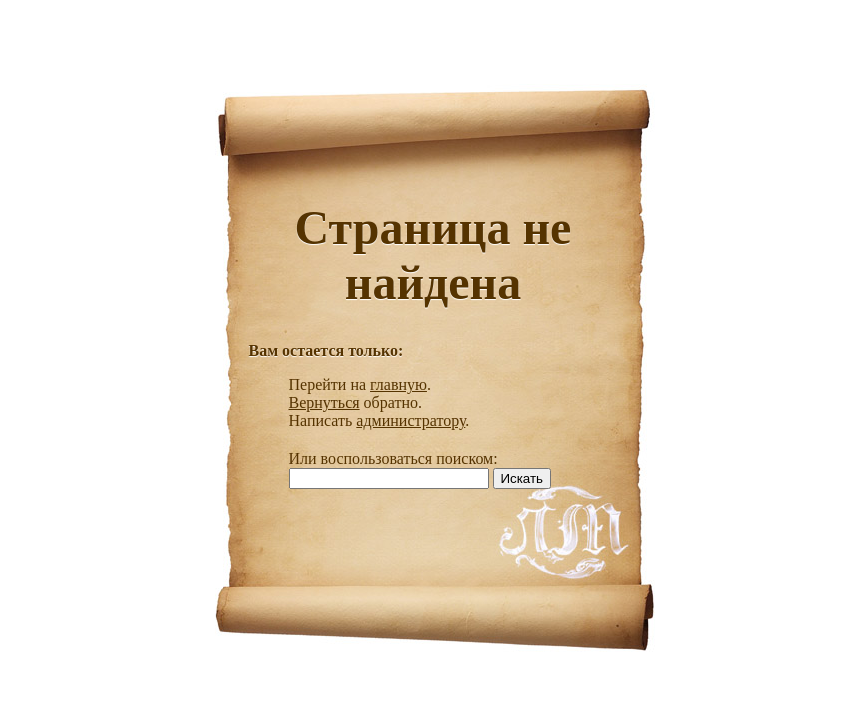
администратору (410, 420)
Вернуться (324, 402)
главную (398, 384)
